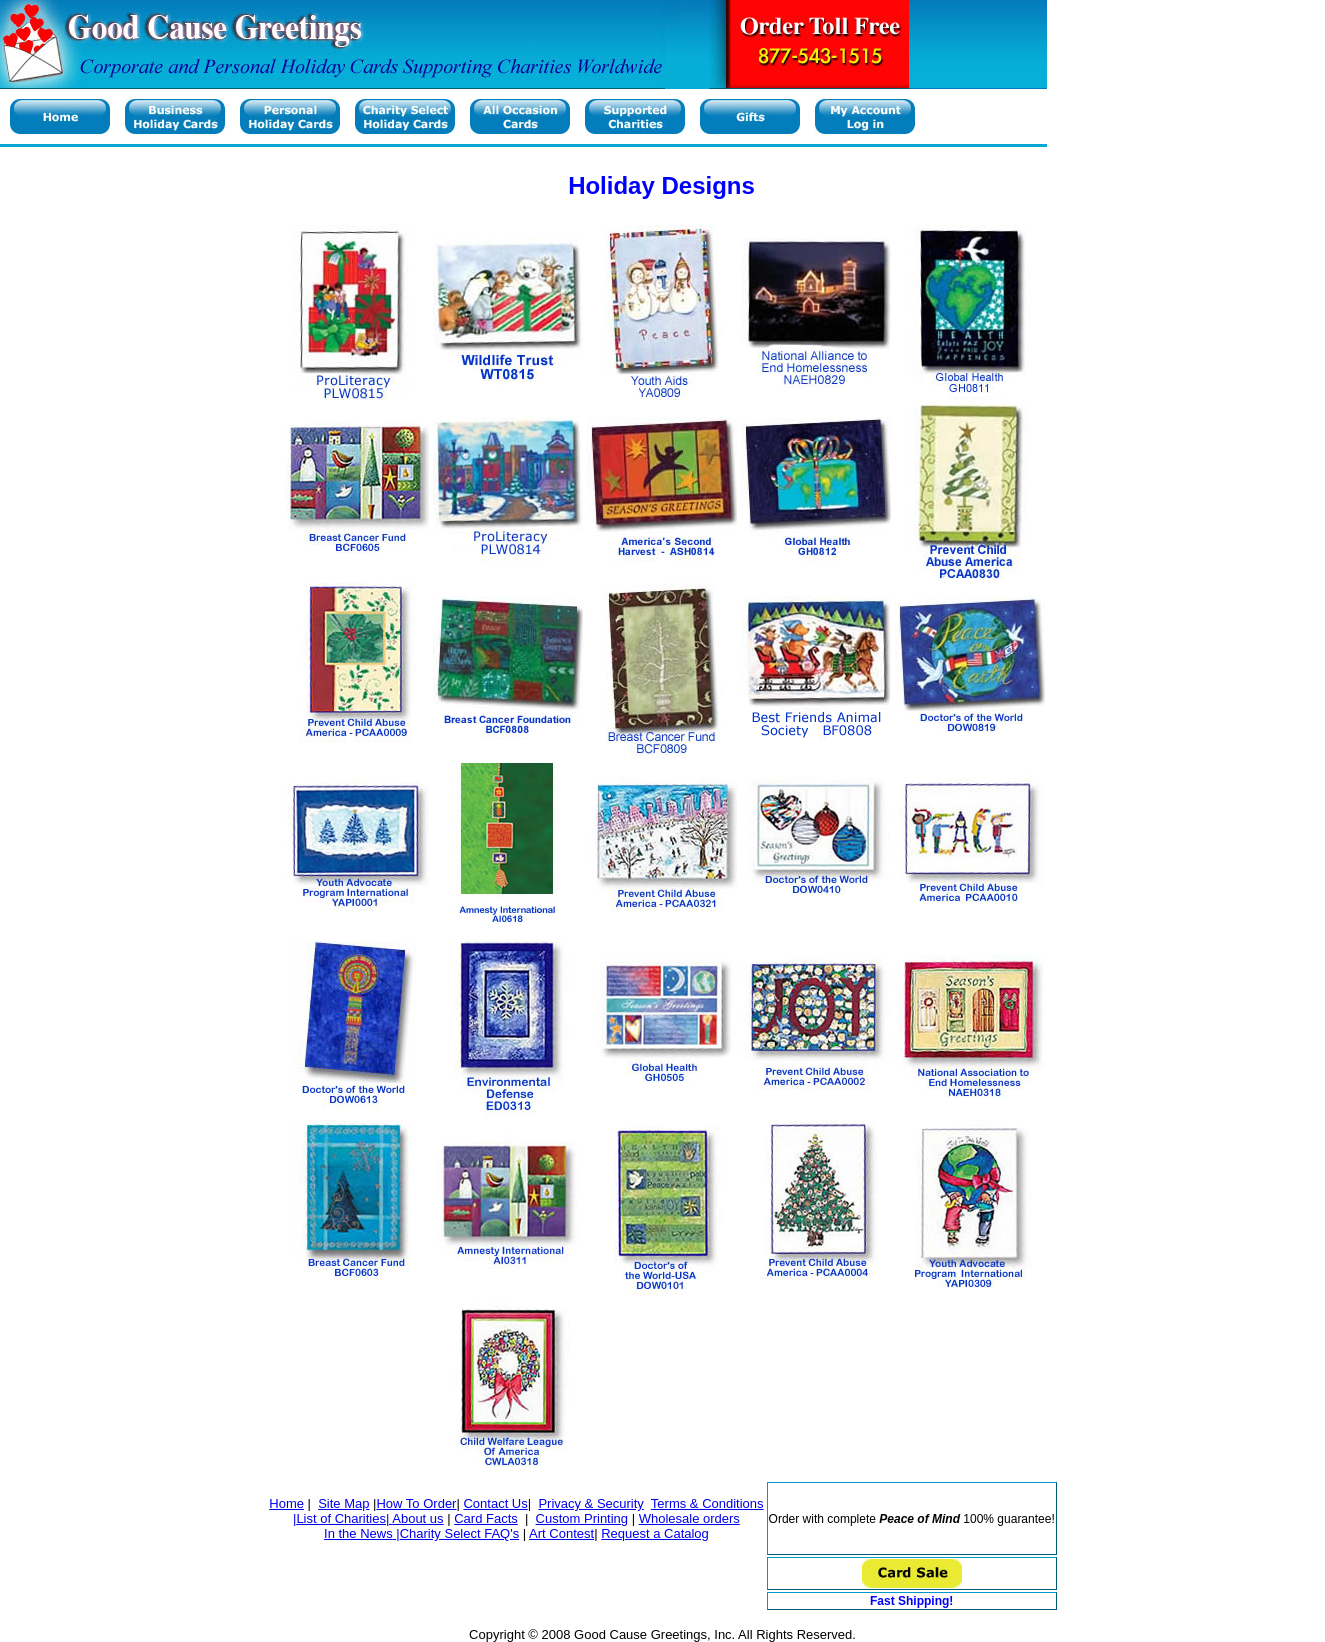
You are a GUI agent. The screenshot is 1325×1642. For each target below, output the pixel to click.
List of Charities (341, 1518)
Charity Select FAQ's (460, 1533)
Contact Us (495, 1503)
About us (417, 1518)
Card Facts (486, 1518)
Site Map (343, 1503)
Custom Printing (582, 1518)
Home (286, 1503)
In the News (358, 1533)
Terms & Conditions (707, 1503)
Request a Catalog (655, 1533)
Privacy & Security (590, 1503)
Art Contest (561, 1533)
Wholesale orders (689, 1518)
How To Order (416, 1503)
